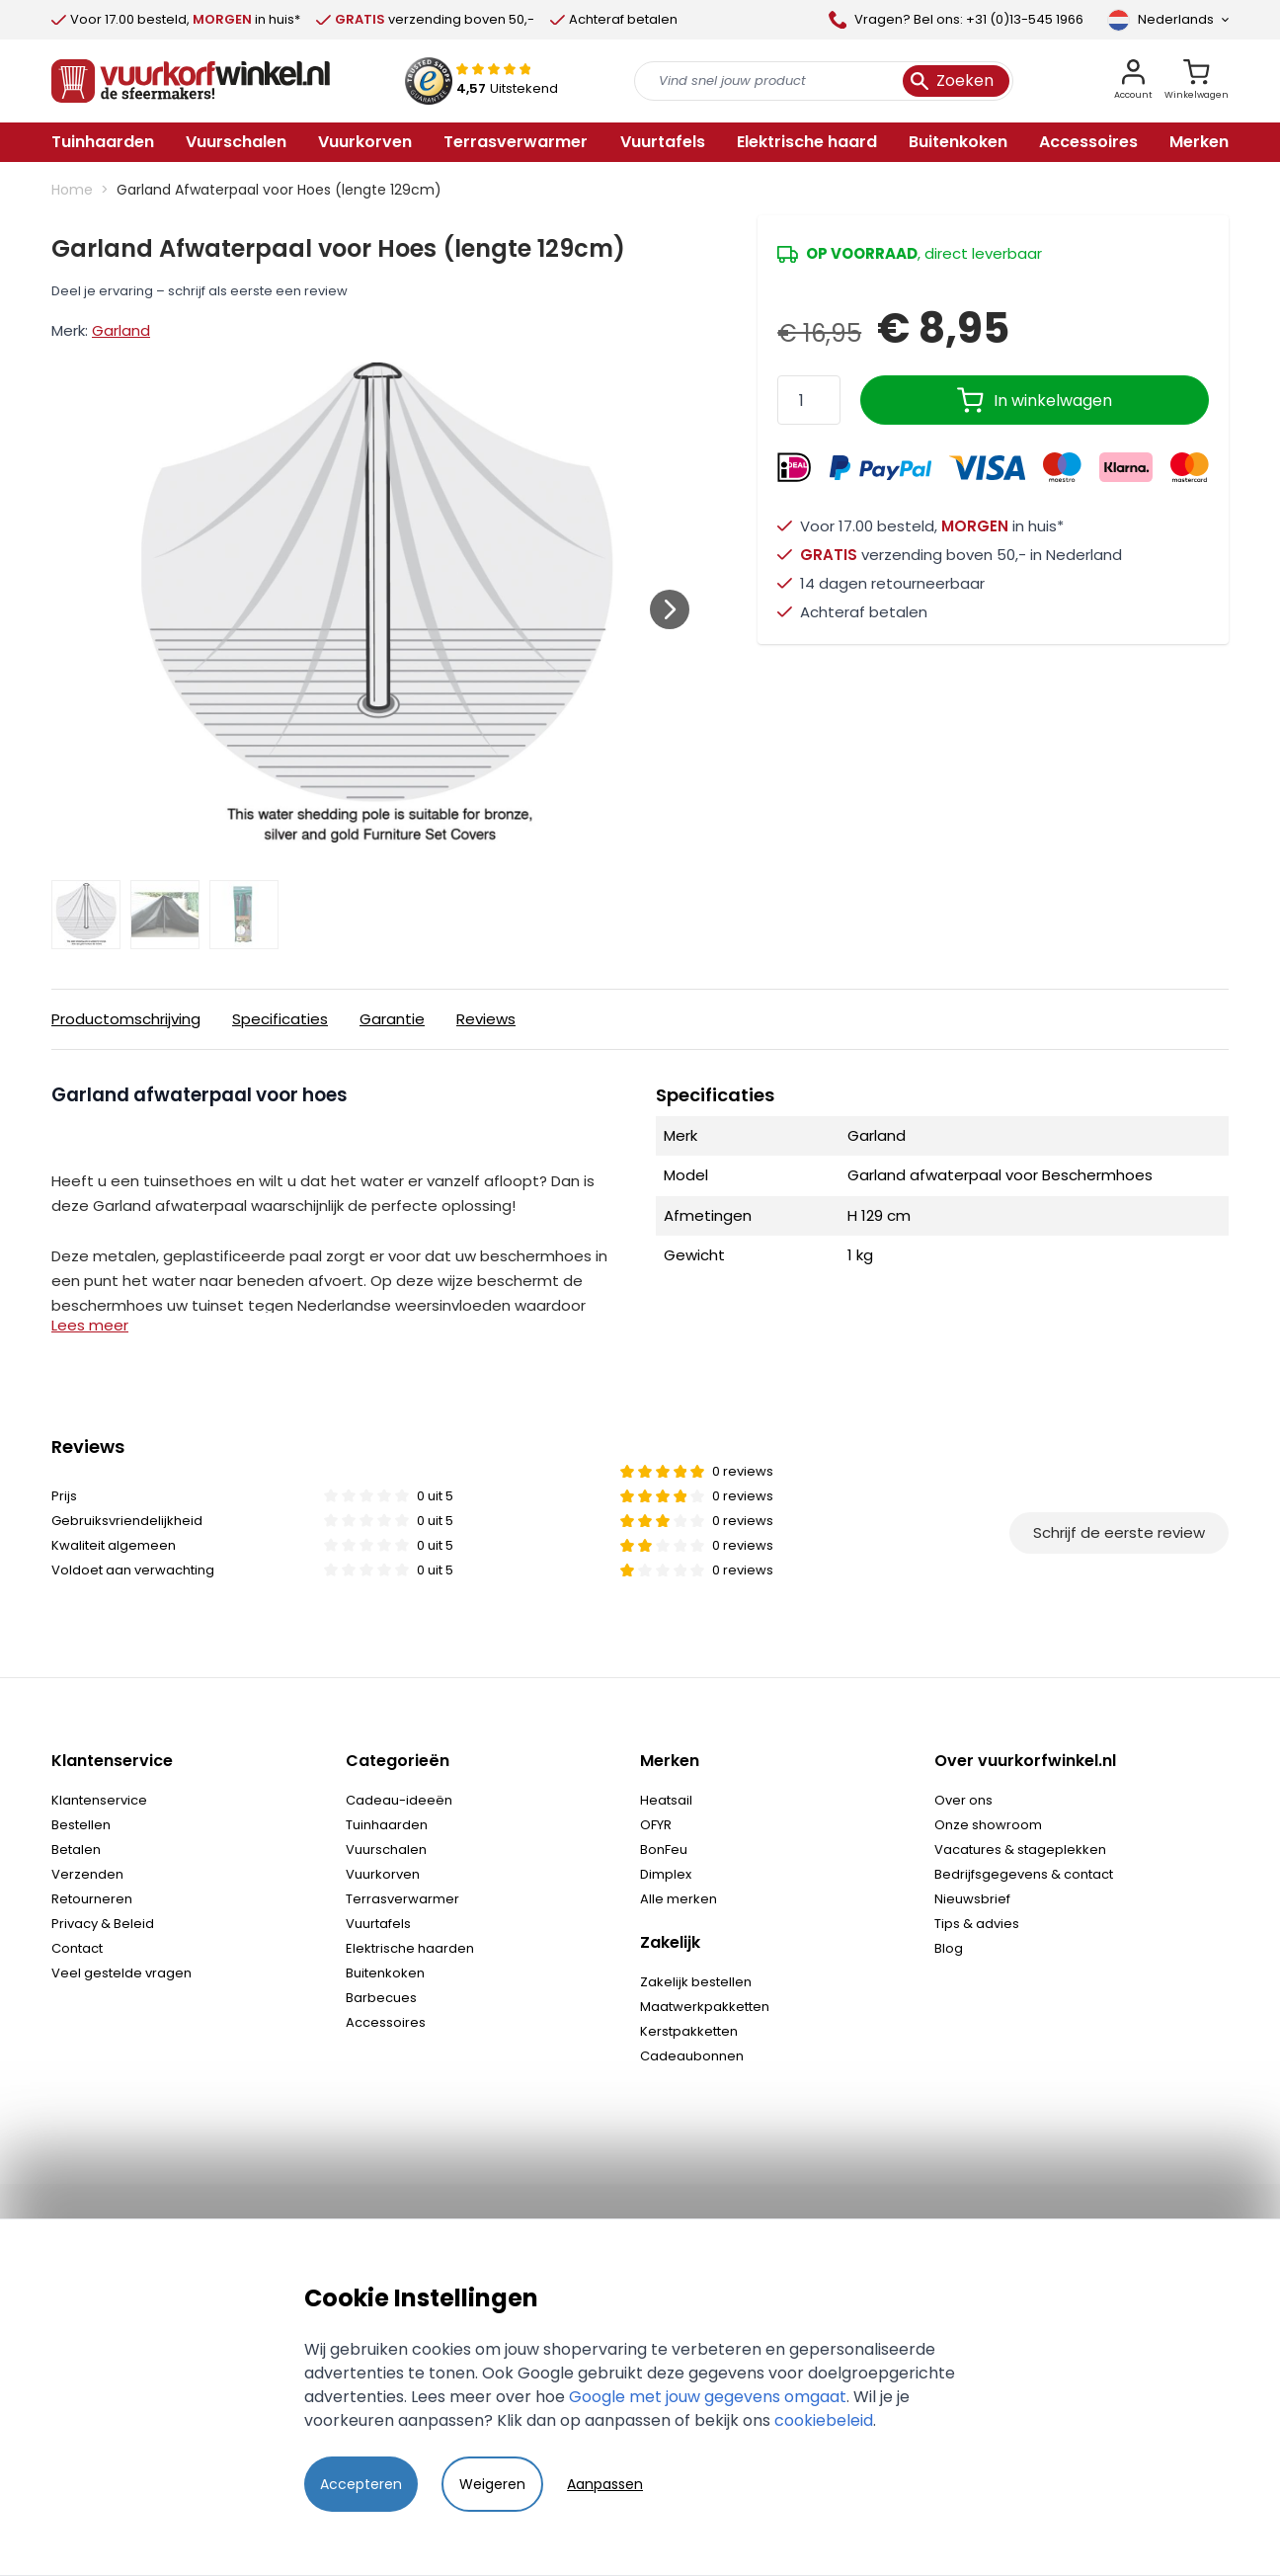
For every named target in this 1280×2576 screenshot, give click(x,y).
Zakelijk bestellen (696, 1981)
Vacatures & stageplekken (1020, 1849)
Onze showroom (988, 1824)
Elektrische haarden (410, 1948)
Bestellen (81, 1824)
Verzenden (87, 1874)
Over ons (963, 1800)
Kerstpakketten (689, 2031)
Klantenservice (99, 1800)
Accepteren (361, 2484)
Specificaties (280, 1018)
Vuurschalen (386, 1849)
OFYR (656, 1824)
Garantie (392, 1018)
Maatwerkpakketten (704, 2006)
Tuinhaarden (387, 1824)
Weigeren (492, 2484)
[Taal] (1168, 20)
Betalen (76, 1849)
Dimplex (665, 1874)
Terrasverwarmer (402, 1899)
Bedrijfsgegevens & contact (1023, 1874)
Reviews (486, 1018)
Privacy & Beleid (102, 1923)
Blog (948, 1948)
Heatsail (666, 1800)
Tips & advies (976, 1923)
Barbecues (381, 1997)
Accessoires (386, 2022)
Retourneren (91, 1899)
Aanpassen (605, 2484)
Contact (77, 1948)
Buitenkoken (385, 1973)
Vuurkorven (383, 1874)
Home (72, 190)
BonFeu (663, 1849)
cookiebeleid (823, 2420)
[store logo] (190, 81)
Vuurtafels (378, 1923)
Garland (121, 330)
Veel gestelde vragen (121, 1973)
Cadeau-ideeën (399, 1800)
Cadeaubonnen (692, 2056)
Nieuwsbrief (972, 1899)
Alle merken (678, 1899)
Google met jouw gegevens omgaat (707, 2396)
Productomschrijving (125, 1018)
